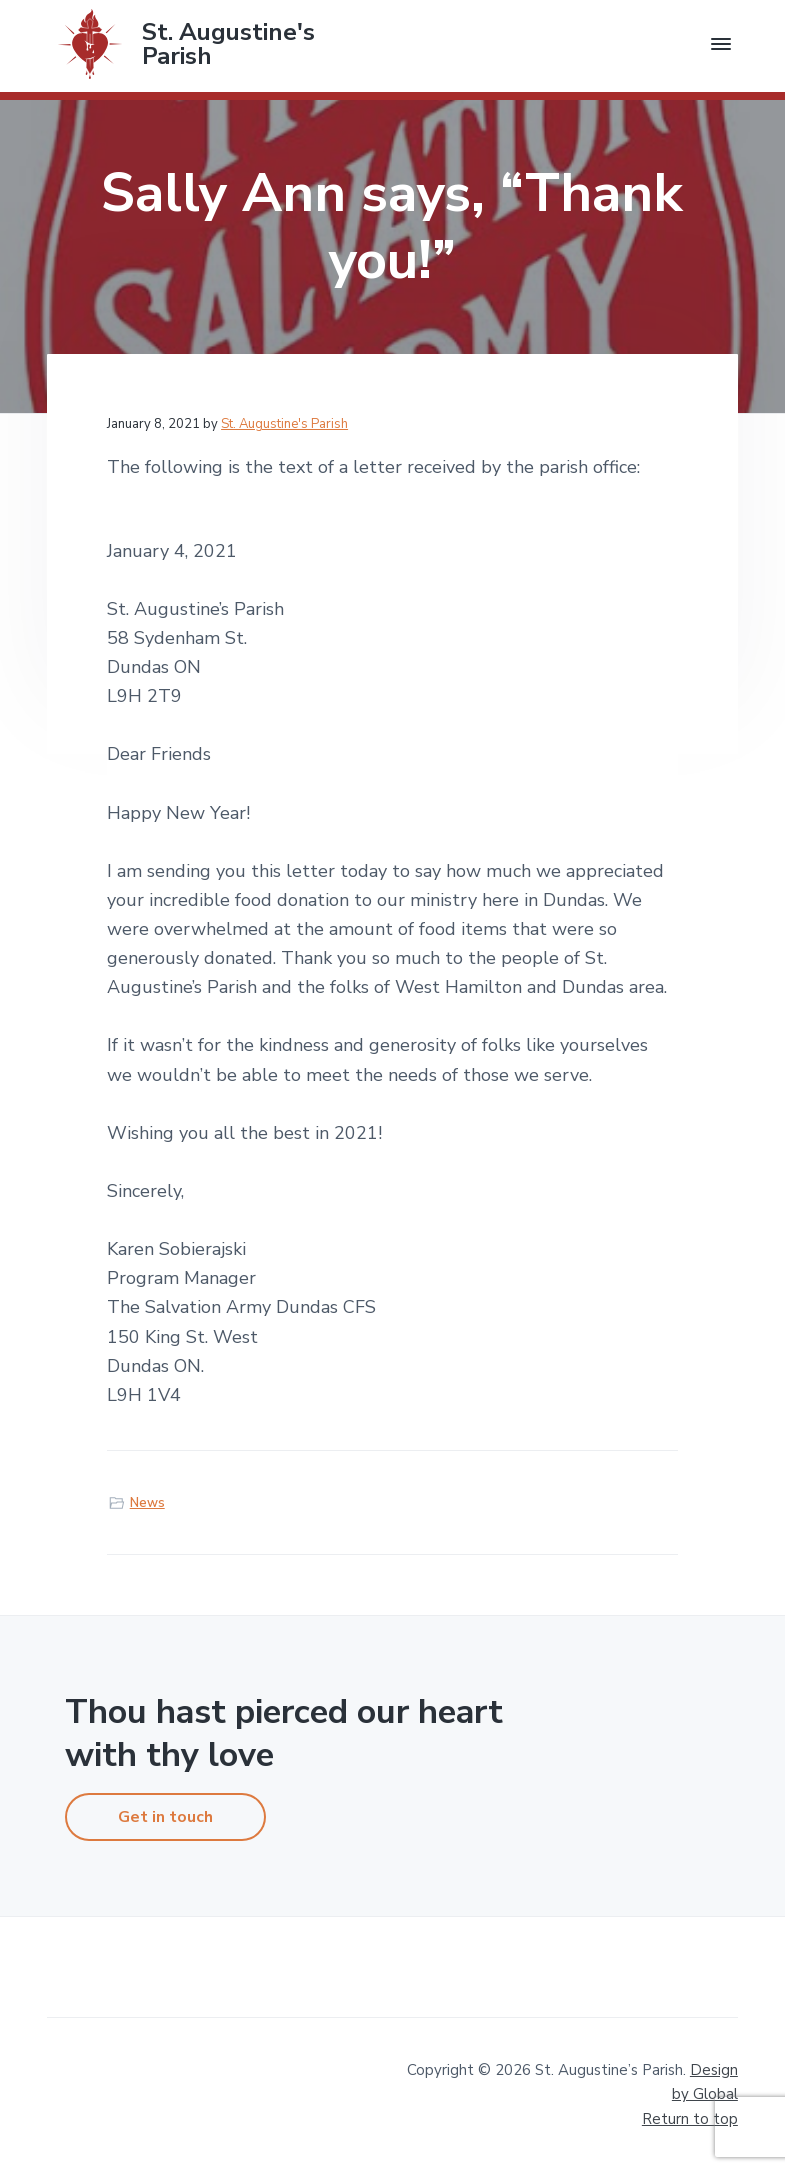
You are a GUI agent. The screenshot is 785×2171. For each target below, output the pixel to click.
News (147, 1503)
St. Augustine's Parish (228, 44)
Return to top (690, 2119)
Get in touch (165, 1817)
